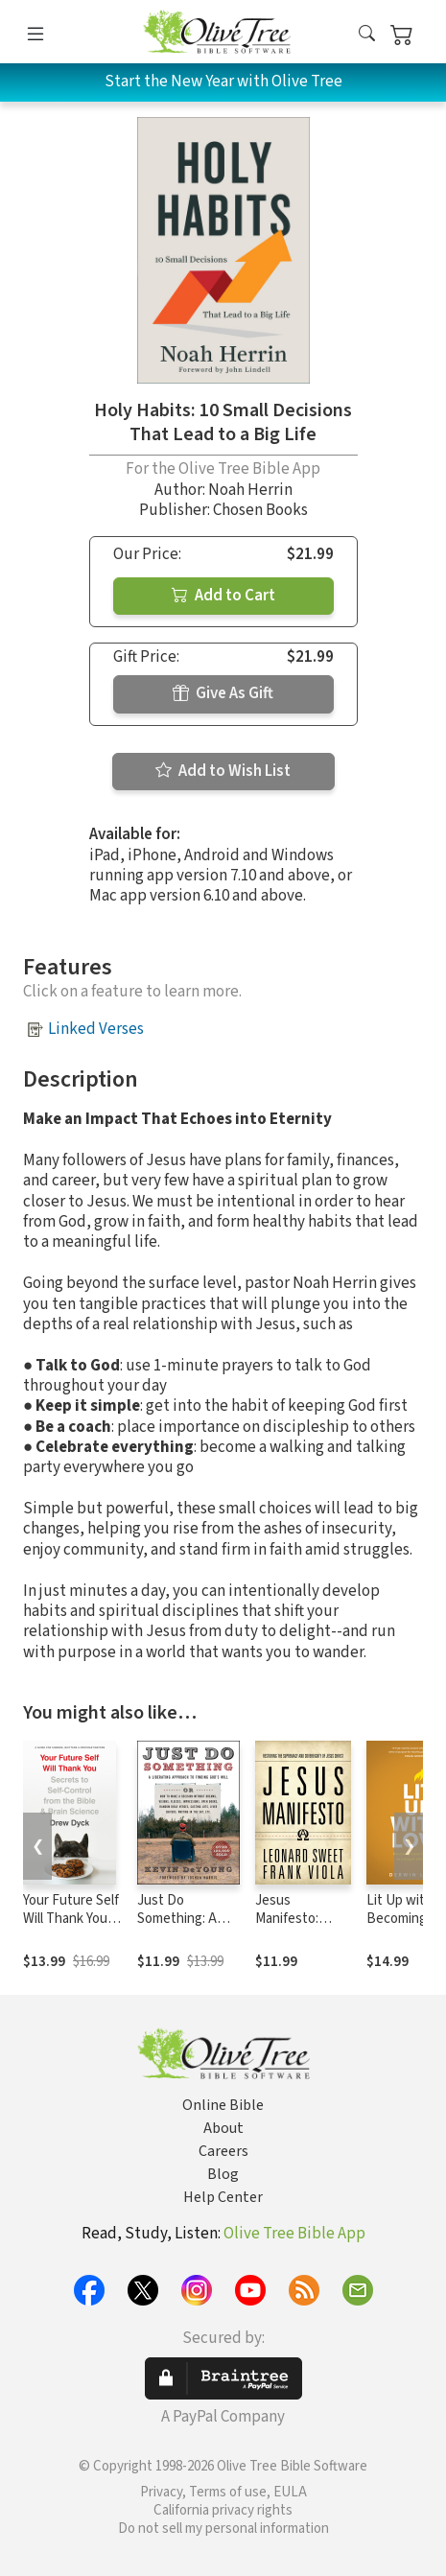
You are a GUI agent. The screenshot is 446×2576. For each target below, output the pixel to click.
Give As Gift (223, 693)
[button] (367, 35)
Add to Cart (223, 595)
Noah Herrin (250, 490)
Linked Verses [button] (96, 1029)
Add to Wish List (223, 771)
